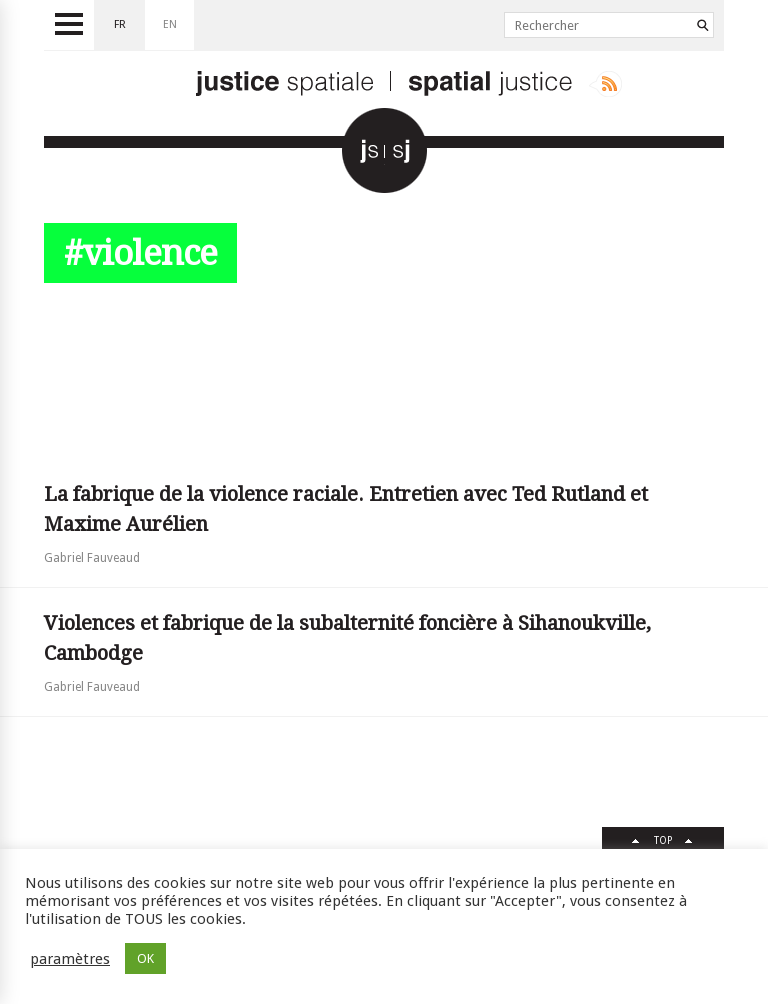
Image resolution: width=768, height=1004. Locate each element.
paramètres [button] (70, 959)
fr (120, 24)
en (170, 24)
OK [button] (145, 958)
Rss (605, 84)
